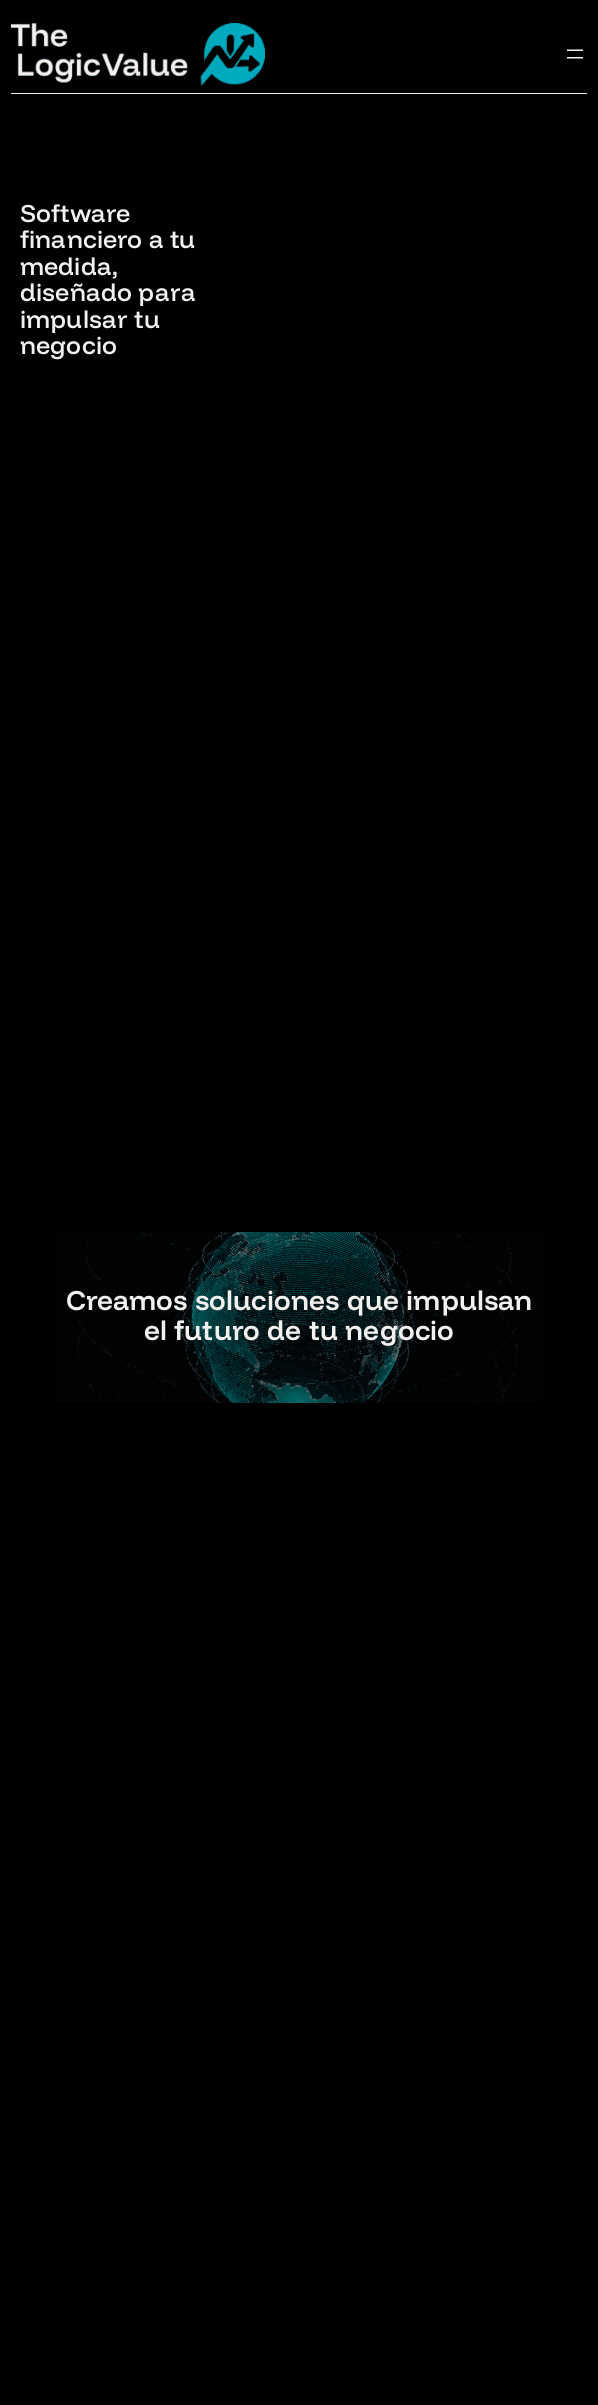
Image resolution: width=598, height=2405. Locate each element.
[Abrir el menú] (575, 54)
